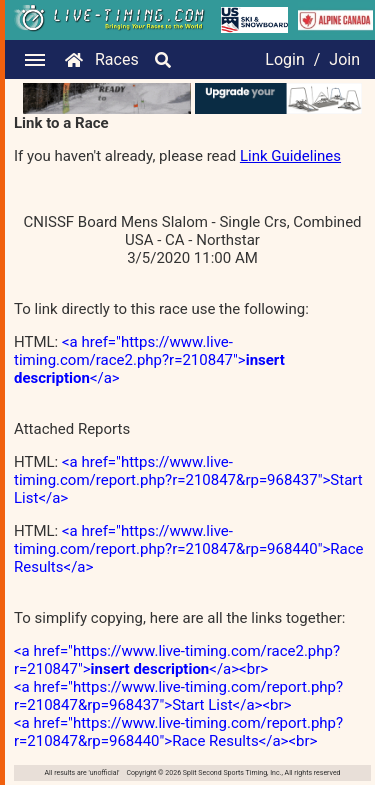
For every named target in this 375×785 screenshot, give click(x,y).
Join (344, 59)
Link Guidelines (290, 156)
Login (284, 59)
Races (117, 59)
